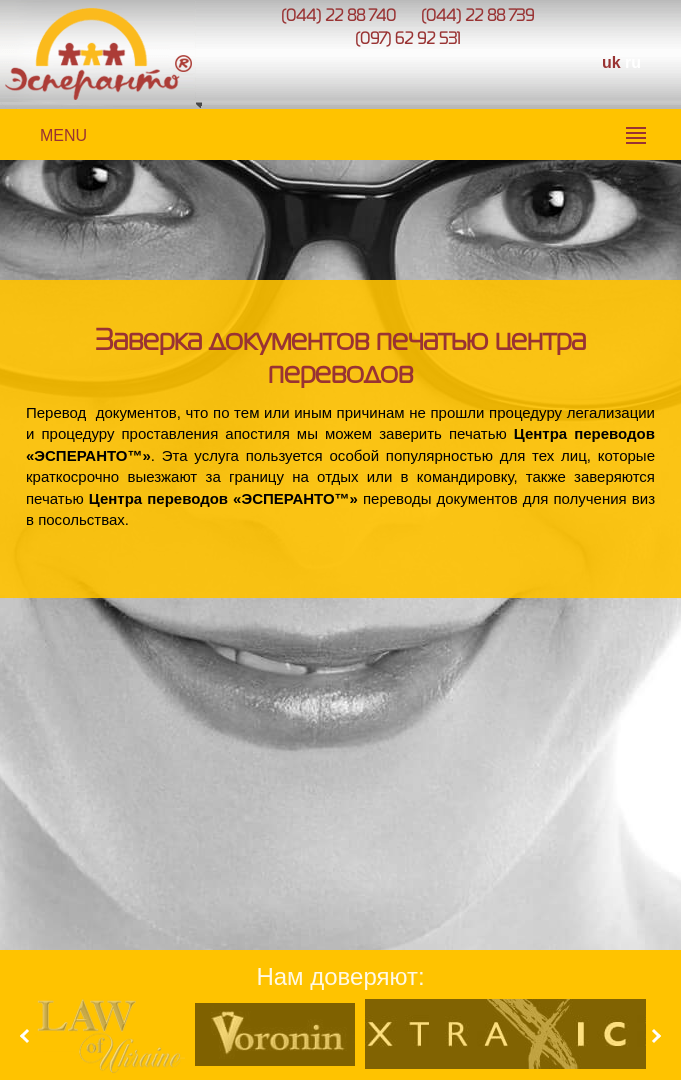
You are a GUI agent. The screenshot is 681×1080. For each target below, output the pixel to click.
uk (611, 62)
